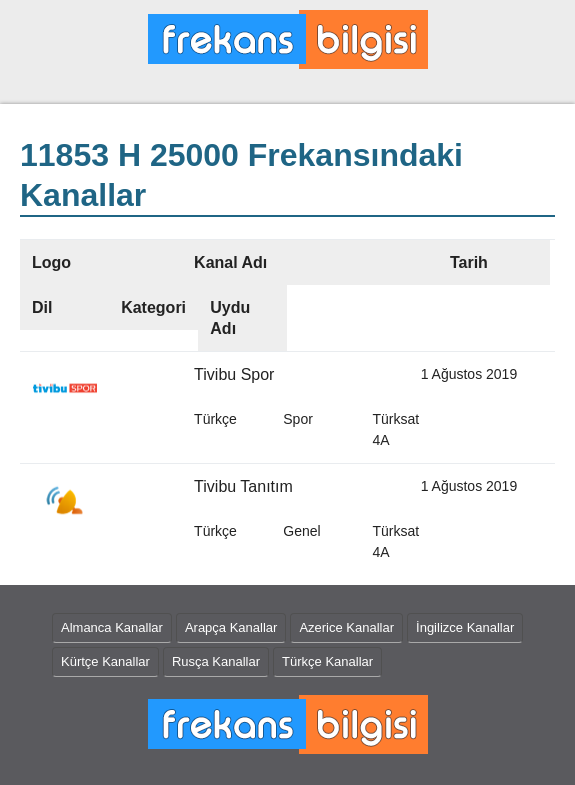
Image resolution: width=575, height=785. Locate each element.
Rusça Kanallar (216, 661)
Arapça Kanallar (231, 627)
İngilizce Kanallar (465, 627)
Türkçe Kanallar (327, 661)
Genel (301, 531)
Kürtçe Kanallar (105, 661)
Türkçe (215, 419)
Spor (298, 419)
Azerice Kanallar (346, 627)
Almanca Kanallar (112, 627)
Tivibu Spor (234, 374)
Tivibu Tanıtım (243, 486)
